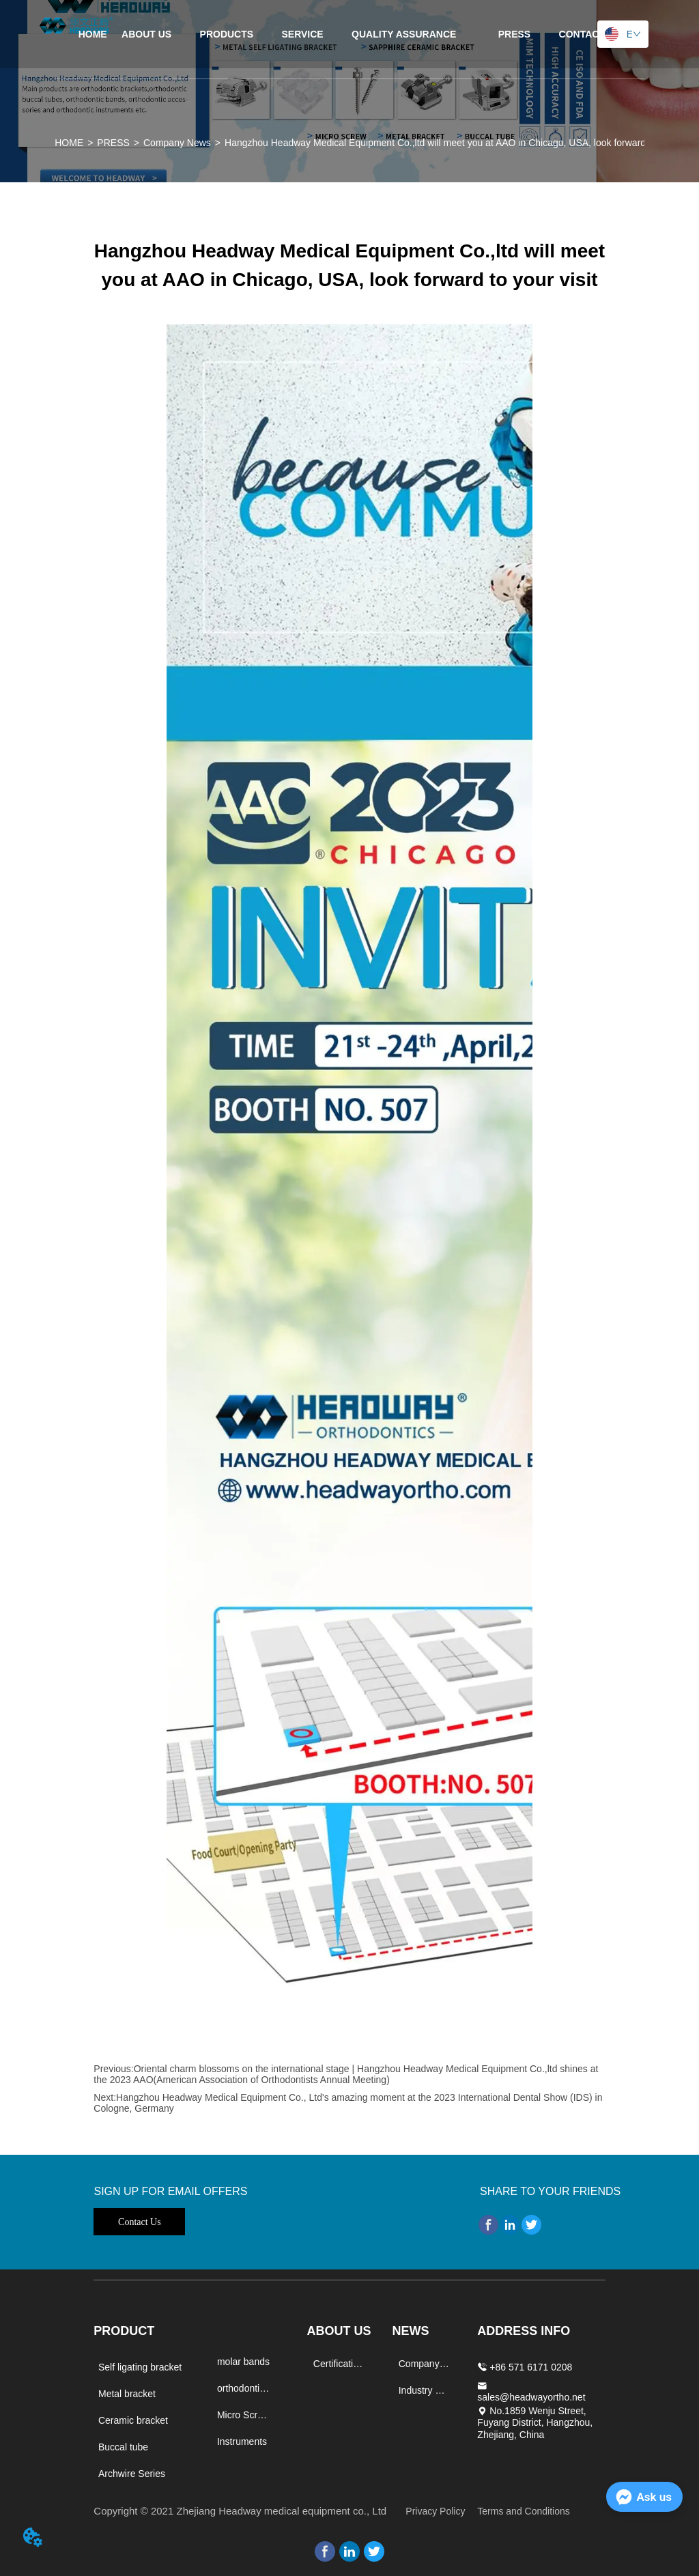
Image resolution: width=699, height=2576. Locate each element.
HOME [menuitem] (93, 34)
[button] (227, 34)
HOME (69, 142)
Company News (177, 142)
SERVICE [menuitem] (303, 34)
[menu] (350, 34)
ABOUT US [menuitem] (146, 34)
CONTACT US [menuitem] (590, 34)
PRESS (113, 142)
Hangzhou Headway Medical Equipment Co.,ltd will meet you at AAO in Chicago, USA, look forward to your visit (461, 142)
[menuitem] (227, 34)
